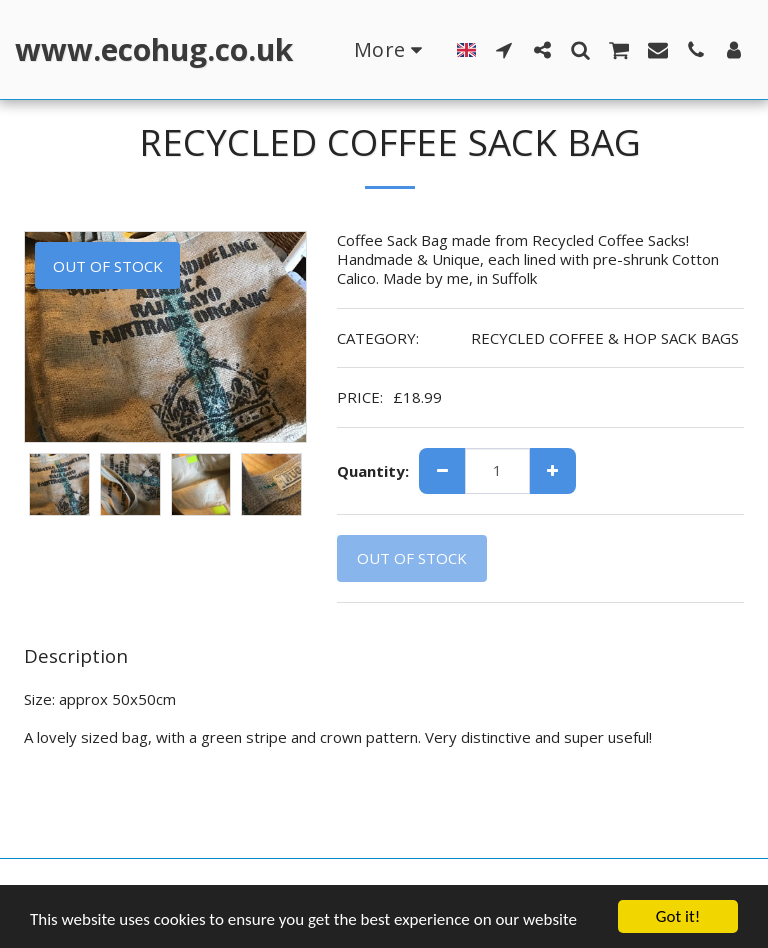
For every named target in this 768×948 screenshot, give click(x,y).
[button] (504, 49)
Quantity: (373, 471)
